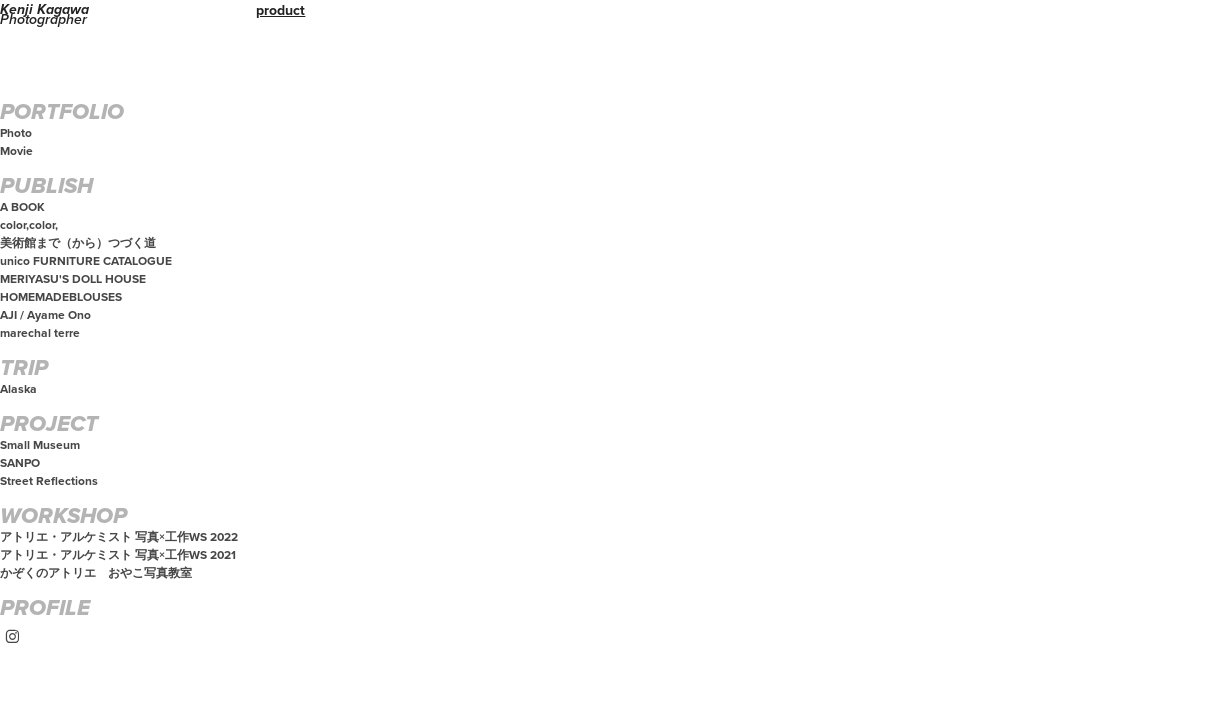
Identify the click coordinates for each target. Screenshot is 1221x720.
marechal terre (40, 332)
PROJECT (49, 425)
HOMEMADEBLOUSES (61, 296)
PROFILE (45, 609)
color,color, (29, 224)
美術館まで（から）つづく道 (78, 242)
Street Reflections (49, 480)
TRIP (24, 369)
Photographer (43, 20)
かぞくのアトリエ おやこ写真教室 (96, 572)
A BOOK (22, 206)
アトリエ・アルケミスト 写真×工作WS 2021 (118, 554)
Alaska (18, 388)
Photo (16, 132)
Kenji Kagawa (44, 10)
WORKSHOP (63, 517)
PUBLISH (46, 187)
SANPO (20, 462)
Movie (16, 150)
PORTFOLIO (62, 113)
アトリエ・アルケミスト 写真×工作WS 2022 (119, 536)
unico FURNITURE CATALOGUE (86, 260)
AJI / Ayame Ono (45, 314)
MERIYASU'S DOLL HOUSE (73, 278)
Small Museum (40, 444)
